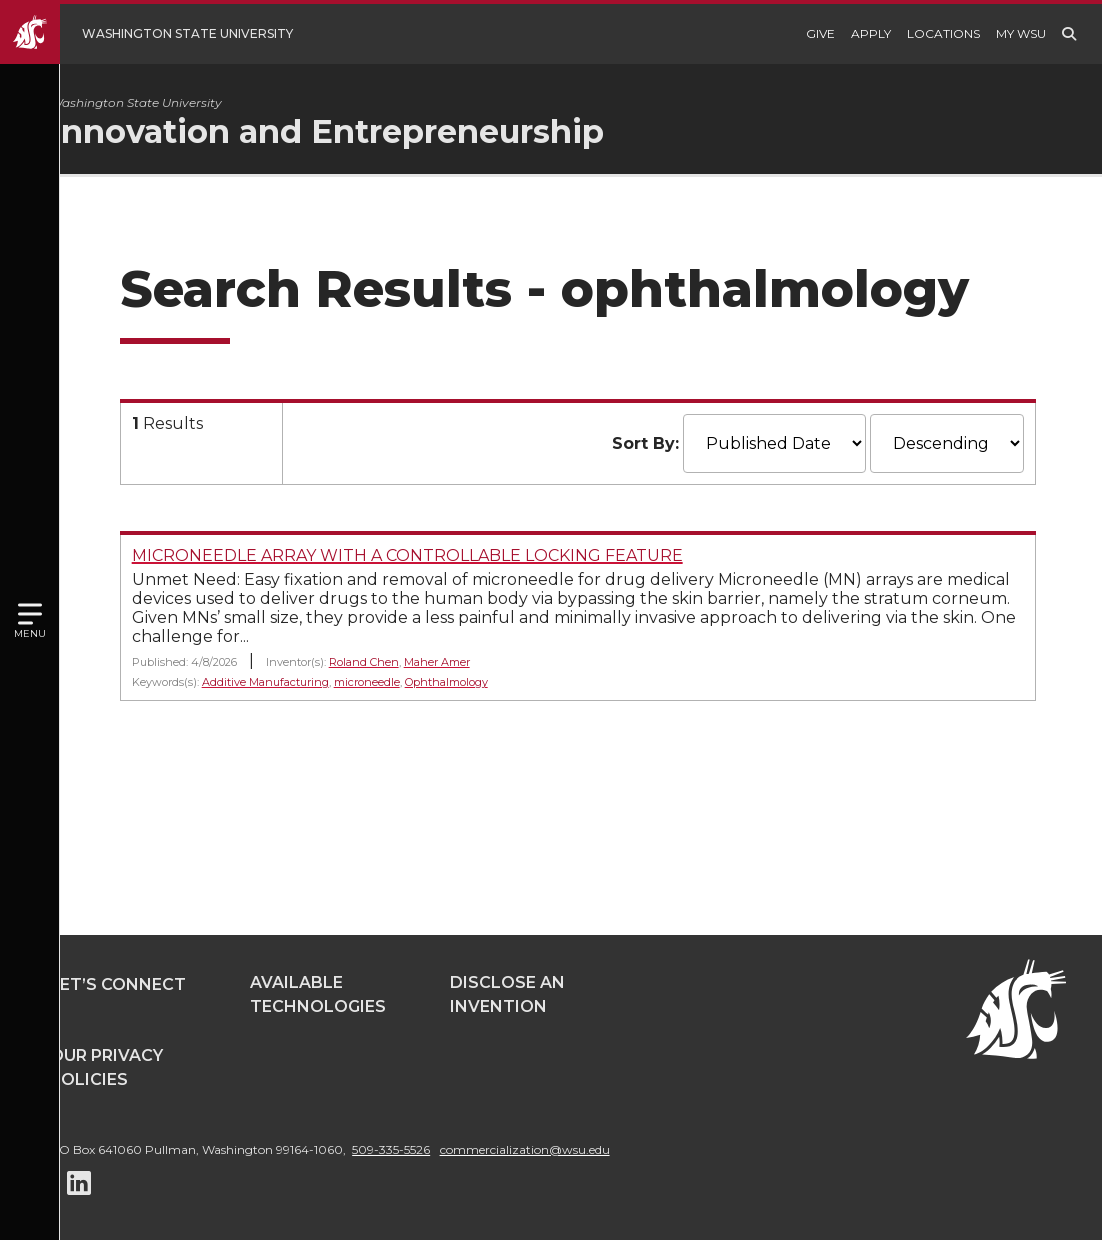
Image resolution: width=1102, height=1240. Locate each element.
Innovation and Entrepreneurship (365, 131)
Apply (871, 33)
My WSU (1021, 33)
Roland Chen (402, 662)
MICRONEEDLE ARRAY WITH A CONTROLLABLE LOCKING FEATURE (445, 555)
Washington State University (174, 102)
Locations (943, 33)
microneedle (405, 682)
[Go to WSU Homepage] (161, 34)
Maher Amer (475, 662)
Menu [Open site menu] (30, 633)
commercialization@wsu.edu (525, 1149)
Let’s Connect (118, 984)
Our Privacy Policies (106, 1067)
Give (820, 33)
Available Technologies (318, 994)
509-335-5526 (391, 1149)
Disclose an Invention (507, 994)
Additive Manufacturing (303, 682)
